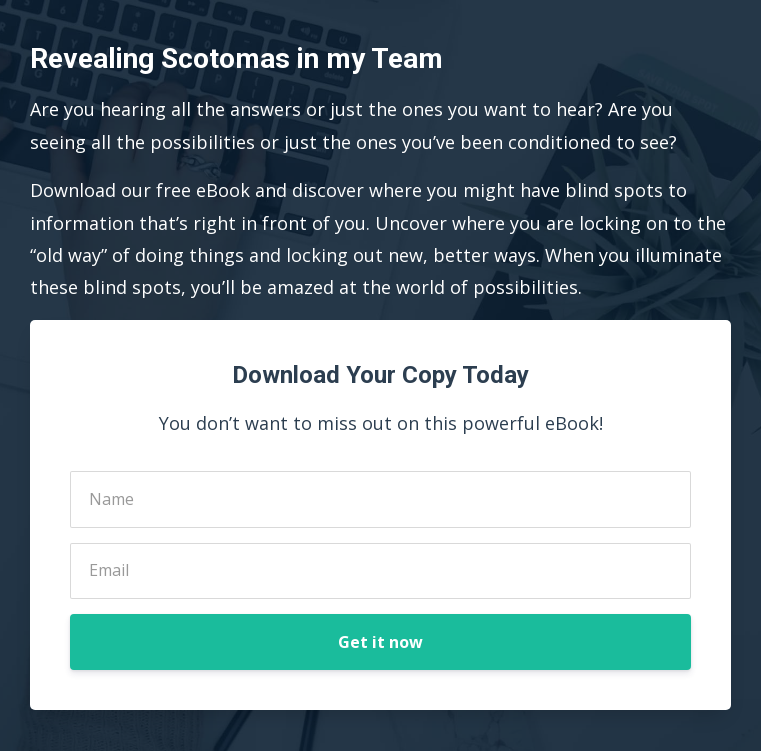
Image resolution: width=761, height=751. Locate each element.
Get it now (380, 642)
